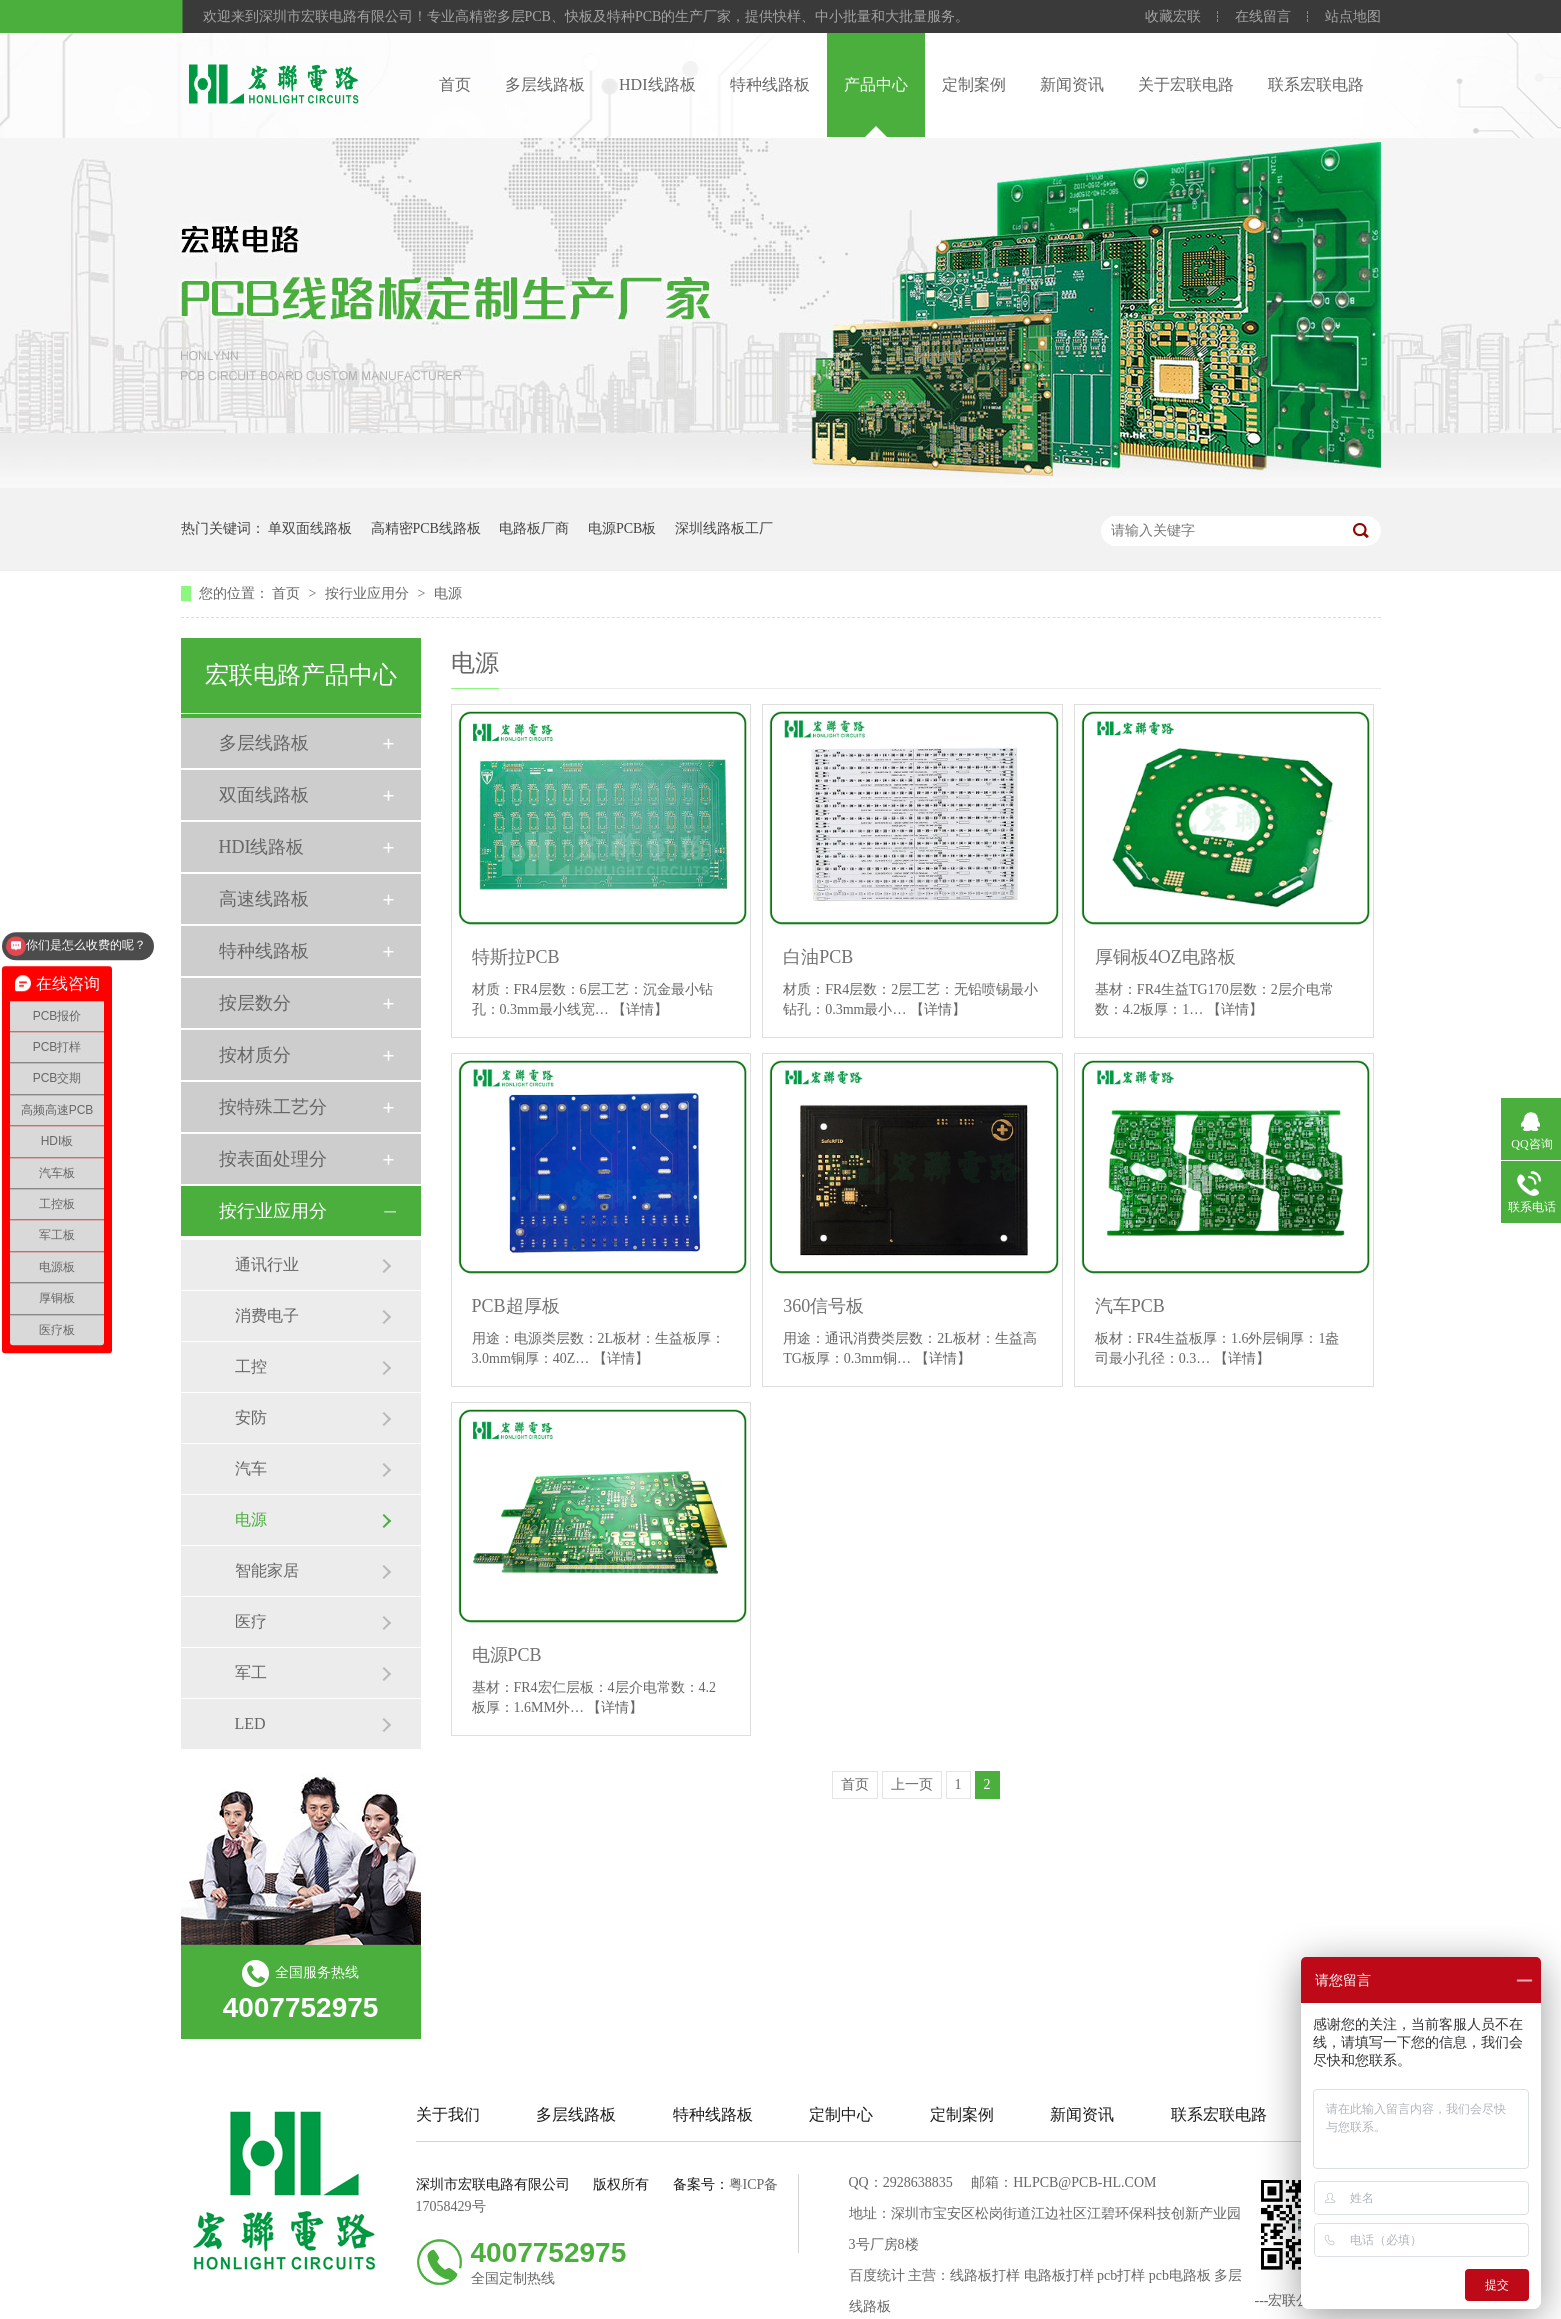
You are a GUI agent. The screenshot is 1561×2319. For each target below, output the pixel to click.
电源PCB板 (622, 528)
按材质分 (255, 1055)
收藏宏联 (1173, 16)
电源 (448, 593)
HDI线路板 (657, 84)
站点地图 (1353, 16)
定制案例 (974, 84)
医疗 (251, 1621)
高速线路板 (264, 899)
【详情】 (640, 1009)
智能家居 (267, 1570)
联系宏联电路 (1316, 84)
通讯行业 (267, 1264)
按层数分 (255, 1003)
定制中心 (841, 2114)
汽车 (251, 1468)
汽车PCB (1130, 1306)
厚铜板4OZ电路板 (1165, 957)
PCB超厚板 (516, 1306)
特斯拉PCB (516, 957)
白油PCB (818, 957)
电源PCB (507, 1655)
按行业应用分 (369, 593)
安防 (251, 1417)
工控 (251, 1366)
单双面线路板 (310, 528)
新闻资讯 (1072, 84)
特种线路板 (770, 84)
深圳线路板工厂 (724, 528)
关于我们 (448, 2114)
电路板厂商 (534, 528)
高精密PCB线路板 (426, 528)
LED (250, 1723)
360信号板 (823, 1306)
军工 (251, 1672)
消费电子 (267, 1315)
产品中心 (876, 84)
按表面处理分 (273, 1159)
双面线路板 (264, 795)
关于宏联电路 (1186, 84)
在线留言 (1263, 16)
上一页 (912, 1784)
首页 (455, 84)
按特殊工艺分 (273, 1107)
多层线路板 (545, 84)
